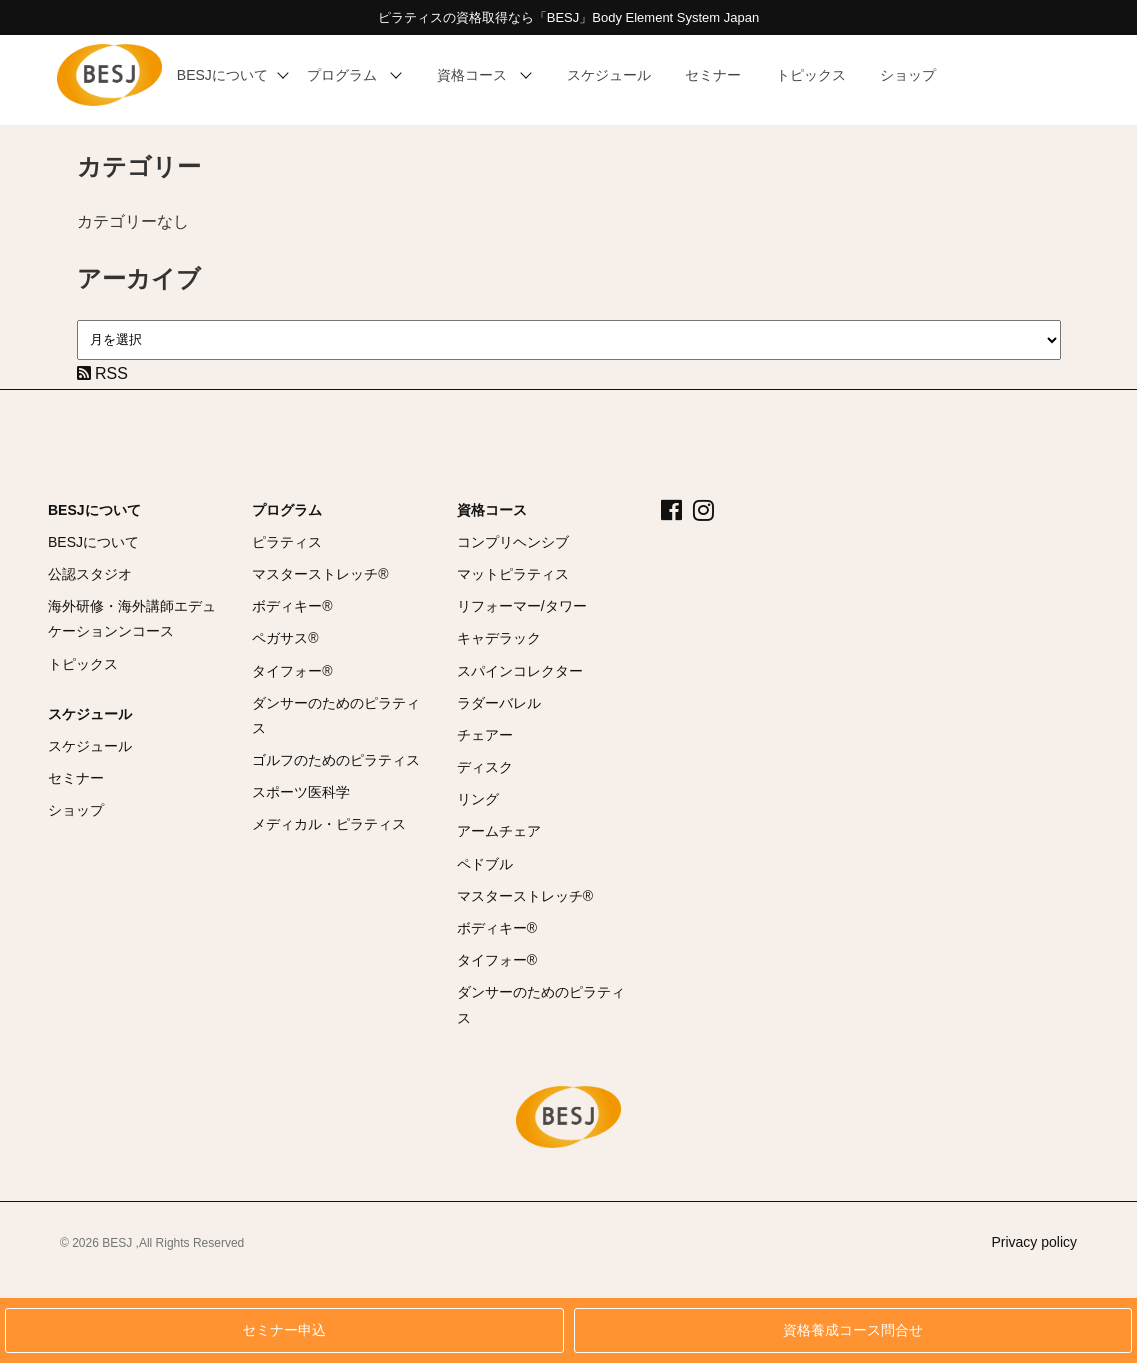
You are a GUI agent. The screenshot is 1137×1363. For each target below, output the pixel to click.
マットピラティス (513, 574)
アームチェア (499, 831)
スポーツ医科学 (301, 792)
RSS (102, 373)
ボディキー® (292, 606)
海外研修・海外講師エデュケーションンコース (132, 618)
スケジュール (90, 714)
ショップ (76, 810)
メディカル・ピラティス (329, 824)
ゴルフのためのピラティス (336, 760)
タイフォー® (292, 671)
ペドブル (485, 864)
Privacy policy (1034, 1242)
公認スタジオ (90, 574)
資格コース (492, 510)
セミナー (76, 778)
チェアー (485, 735)
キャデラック (499, 638)
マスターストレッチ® (320, 574)
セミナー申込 (284, 1330)
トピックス (83, 664)
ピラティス (287, 542)
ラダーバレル (499, 703)
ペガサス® (285, 638)
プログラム (287, 510)
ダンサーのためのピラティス (336, 715)
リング (478, 799)
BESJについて (94, 510)
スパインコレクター (520, 671)
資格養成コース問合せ (853, 1330)
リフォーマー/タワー (522, 606)
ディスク (485, 767)
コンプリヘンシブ (513, 542)
